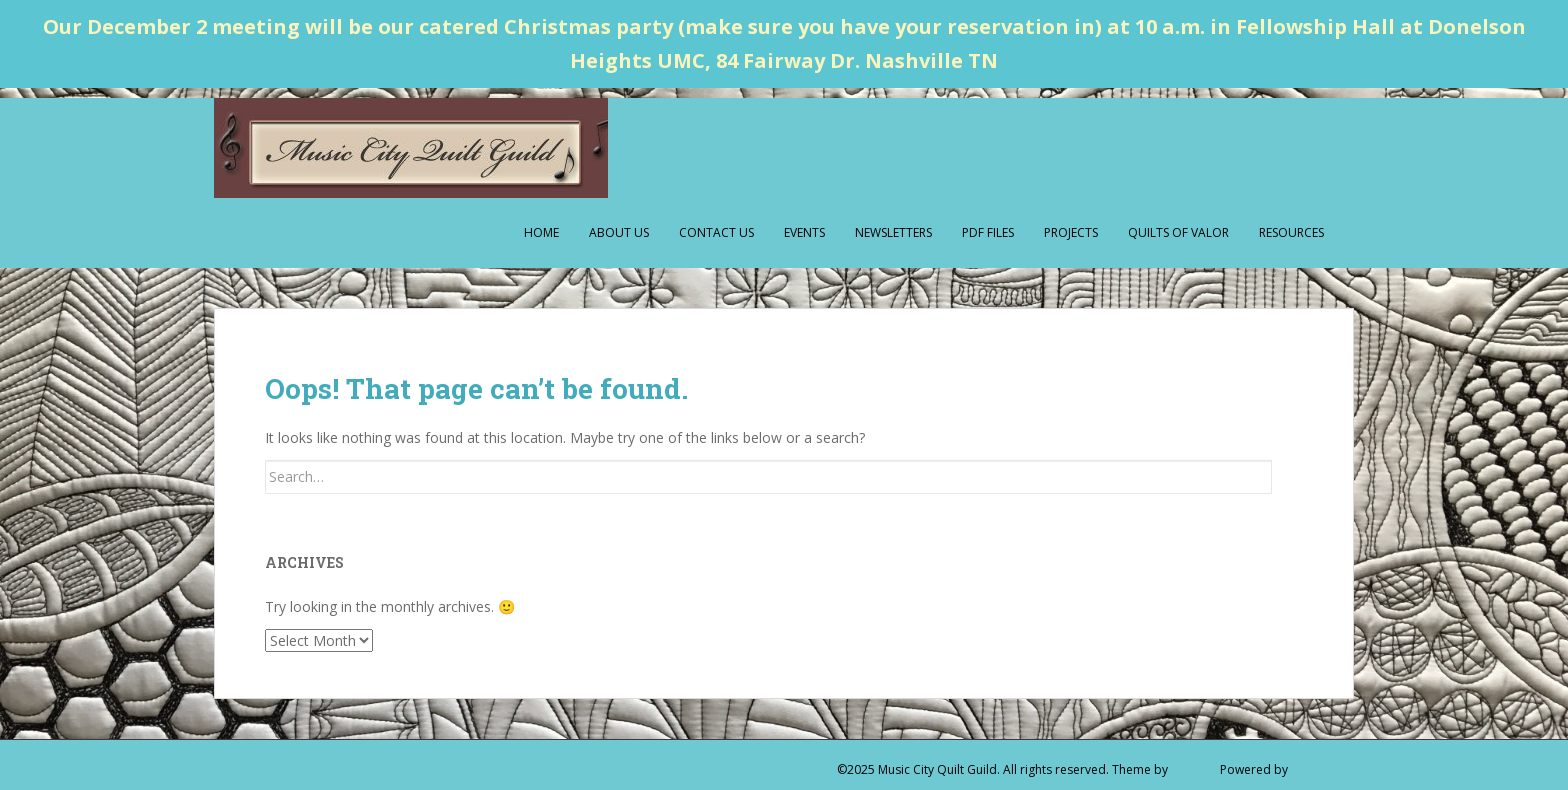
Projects (1071, 232)
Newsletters (893, 232)
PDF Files (988, 232)
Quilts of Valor (1178, 232)
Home (541, 232)
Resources (1291, 232)
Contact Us (716, 232)
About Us (619, 232)
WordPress (1322, 769)
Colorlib (1194, 769)
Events (804, 232)
